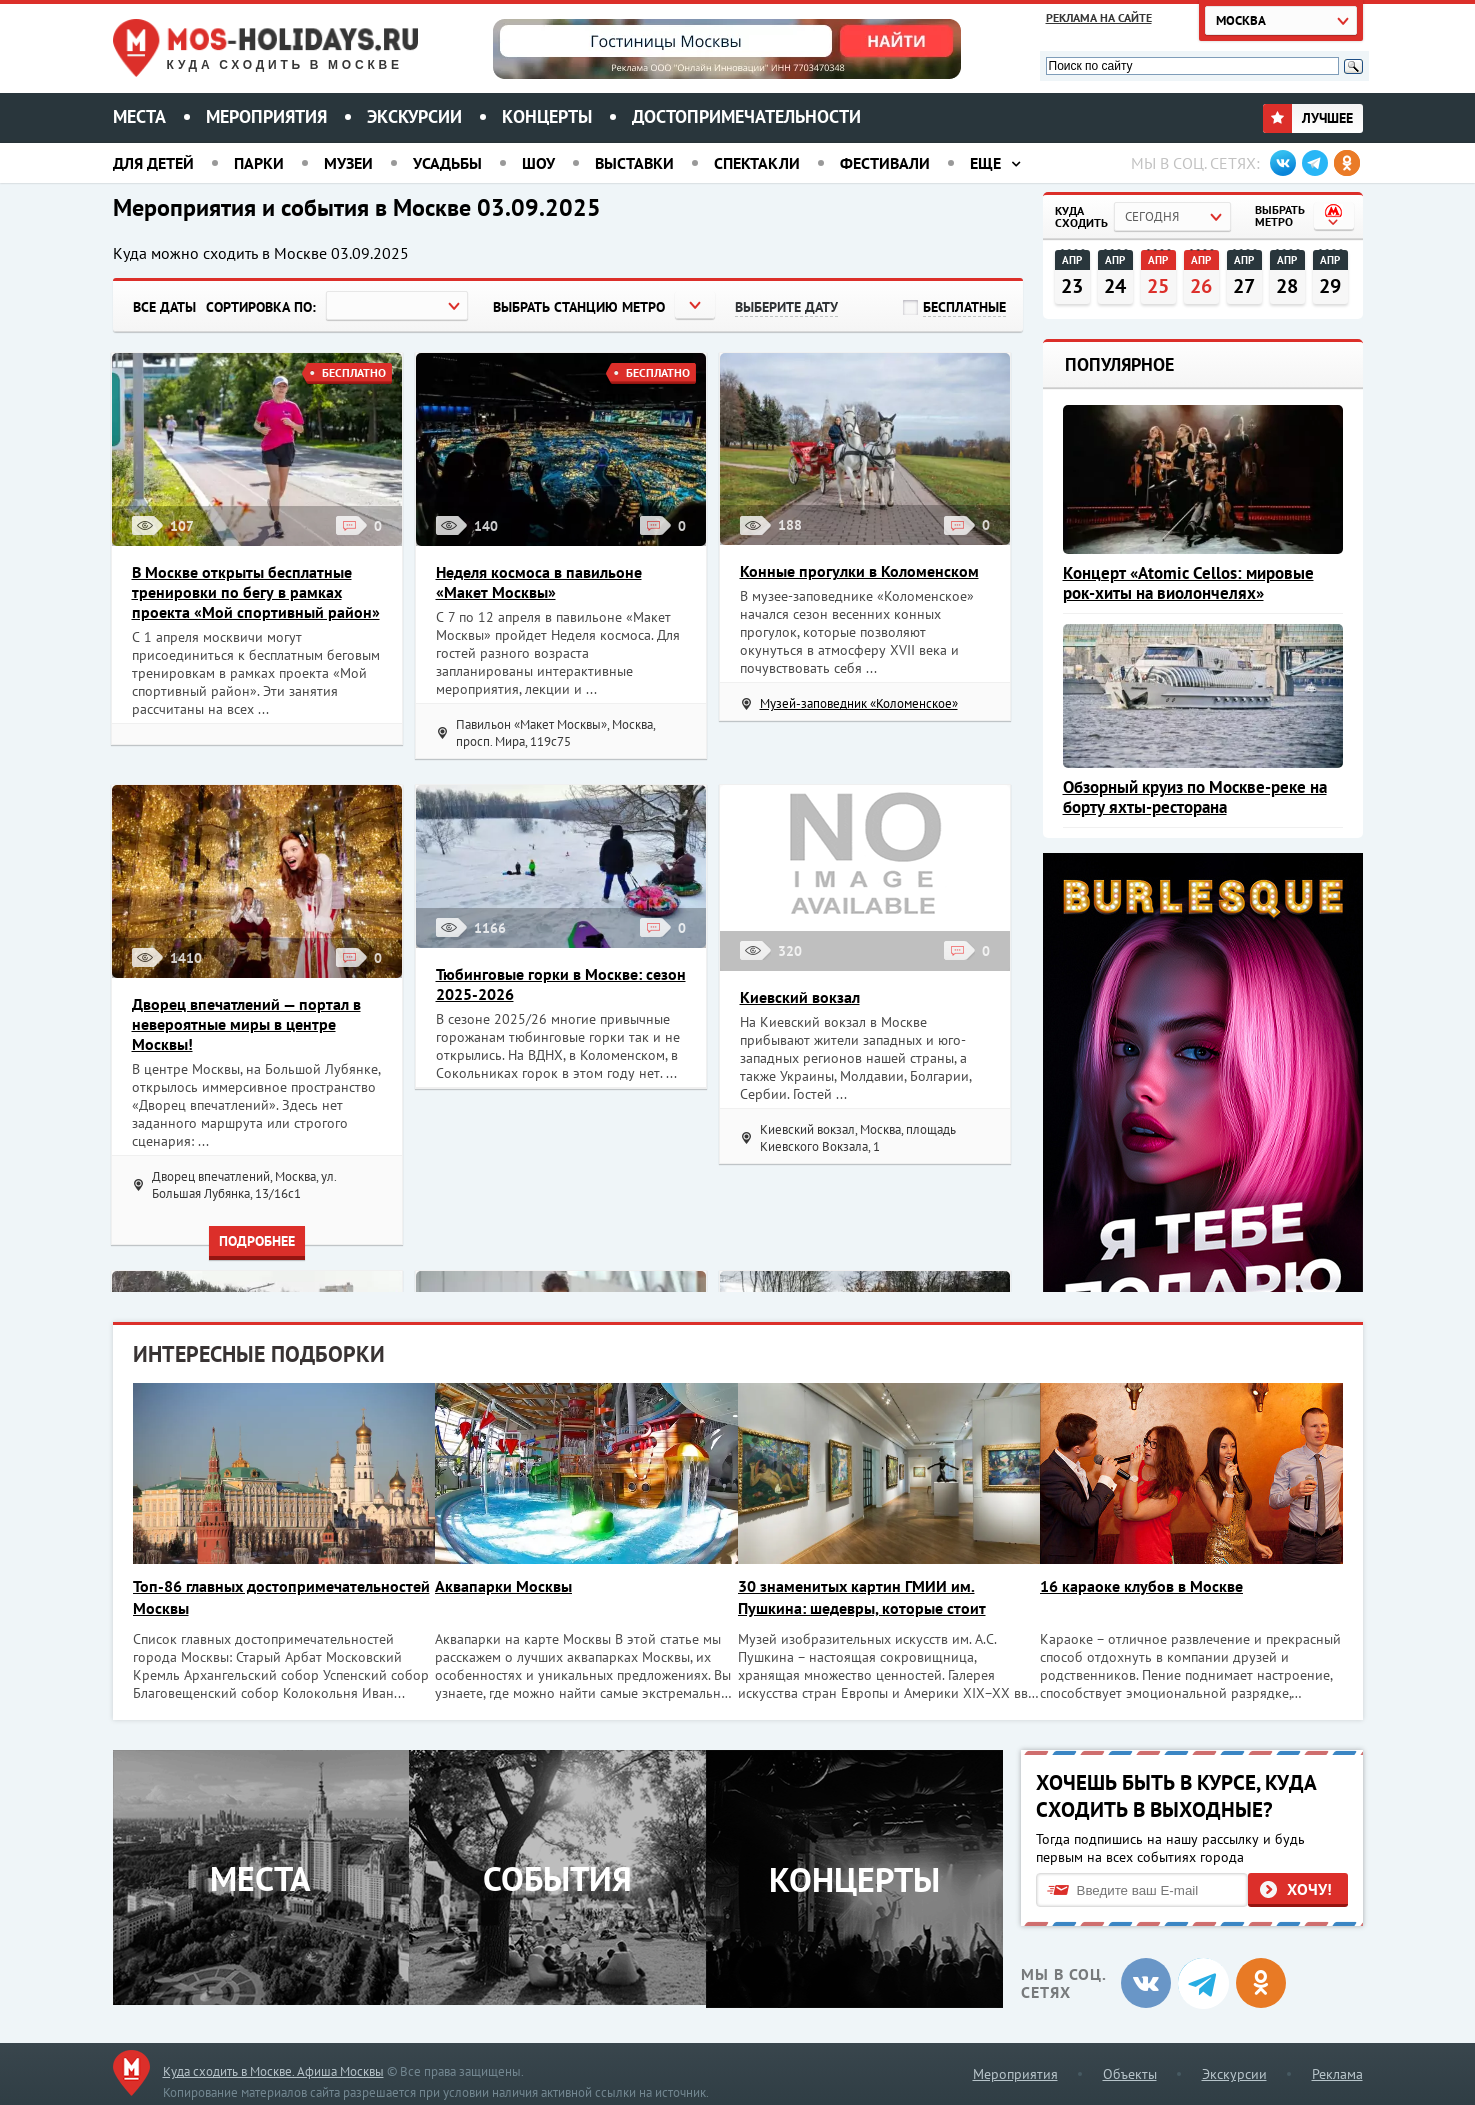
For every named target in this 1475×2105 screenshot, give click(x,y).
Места (139, 116)
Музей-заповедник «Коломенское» (859, 703)
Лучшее (1308, 118)
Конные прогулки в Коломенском (859, 571)
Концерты (547, 116)
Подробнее (257, 1241)
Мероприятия (266, 116)
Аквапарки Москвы (507, 1586)
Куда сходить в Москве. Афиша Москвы (273, 2068)
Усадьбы (447, 163)
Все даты (164, 307)
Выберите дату (786, 307)
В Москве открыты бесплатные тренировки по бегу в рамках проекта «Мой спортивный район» (256, 592)
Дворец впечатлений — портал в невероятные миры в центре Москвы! (246, 1024)
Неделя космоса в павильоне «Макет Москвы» (539, 582)
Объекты (1130, 2071)
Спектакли (757, 163)
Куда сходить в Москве (285, 65)
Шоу (538, 163)
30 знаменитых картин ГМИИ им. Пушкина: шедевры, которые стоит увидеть (870, 1597)
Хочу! (1309, 1886)
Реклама (1337, 2071)
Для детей (153, 163)
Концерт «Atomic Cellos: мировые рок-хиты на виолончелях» (1188, 583)
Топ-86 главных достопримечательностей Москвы (254, 1597)
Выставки (634, 163)
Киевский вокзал (800, 997)
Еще (985, 163)
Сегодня (1152, 216)
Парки (259, 163)
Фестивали (885, 163)
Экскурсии (414, 116)
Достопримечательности (746, 116)
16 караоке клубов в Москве (1153, 1586)
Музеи (348, 163)
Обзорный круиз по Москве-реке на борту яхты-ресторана (1195, 797)
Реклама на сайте (1099, 17)
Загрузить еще (568, 397)
